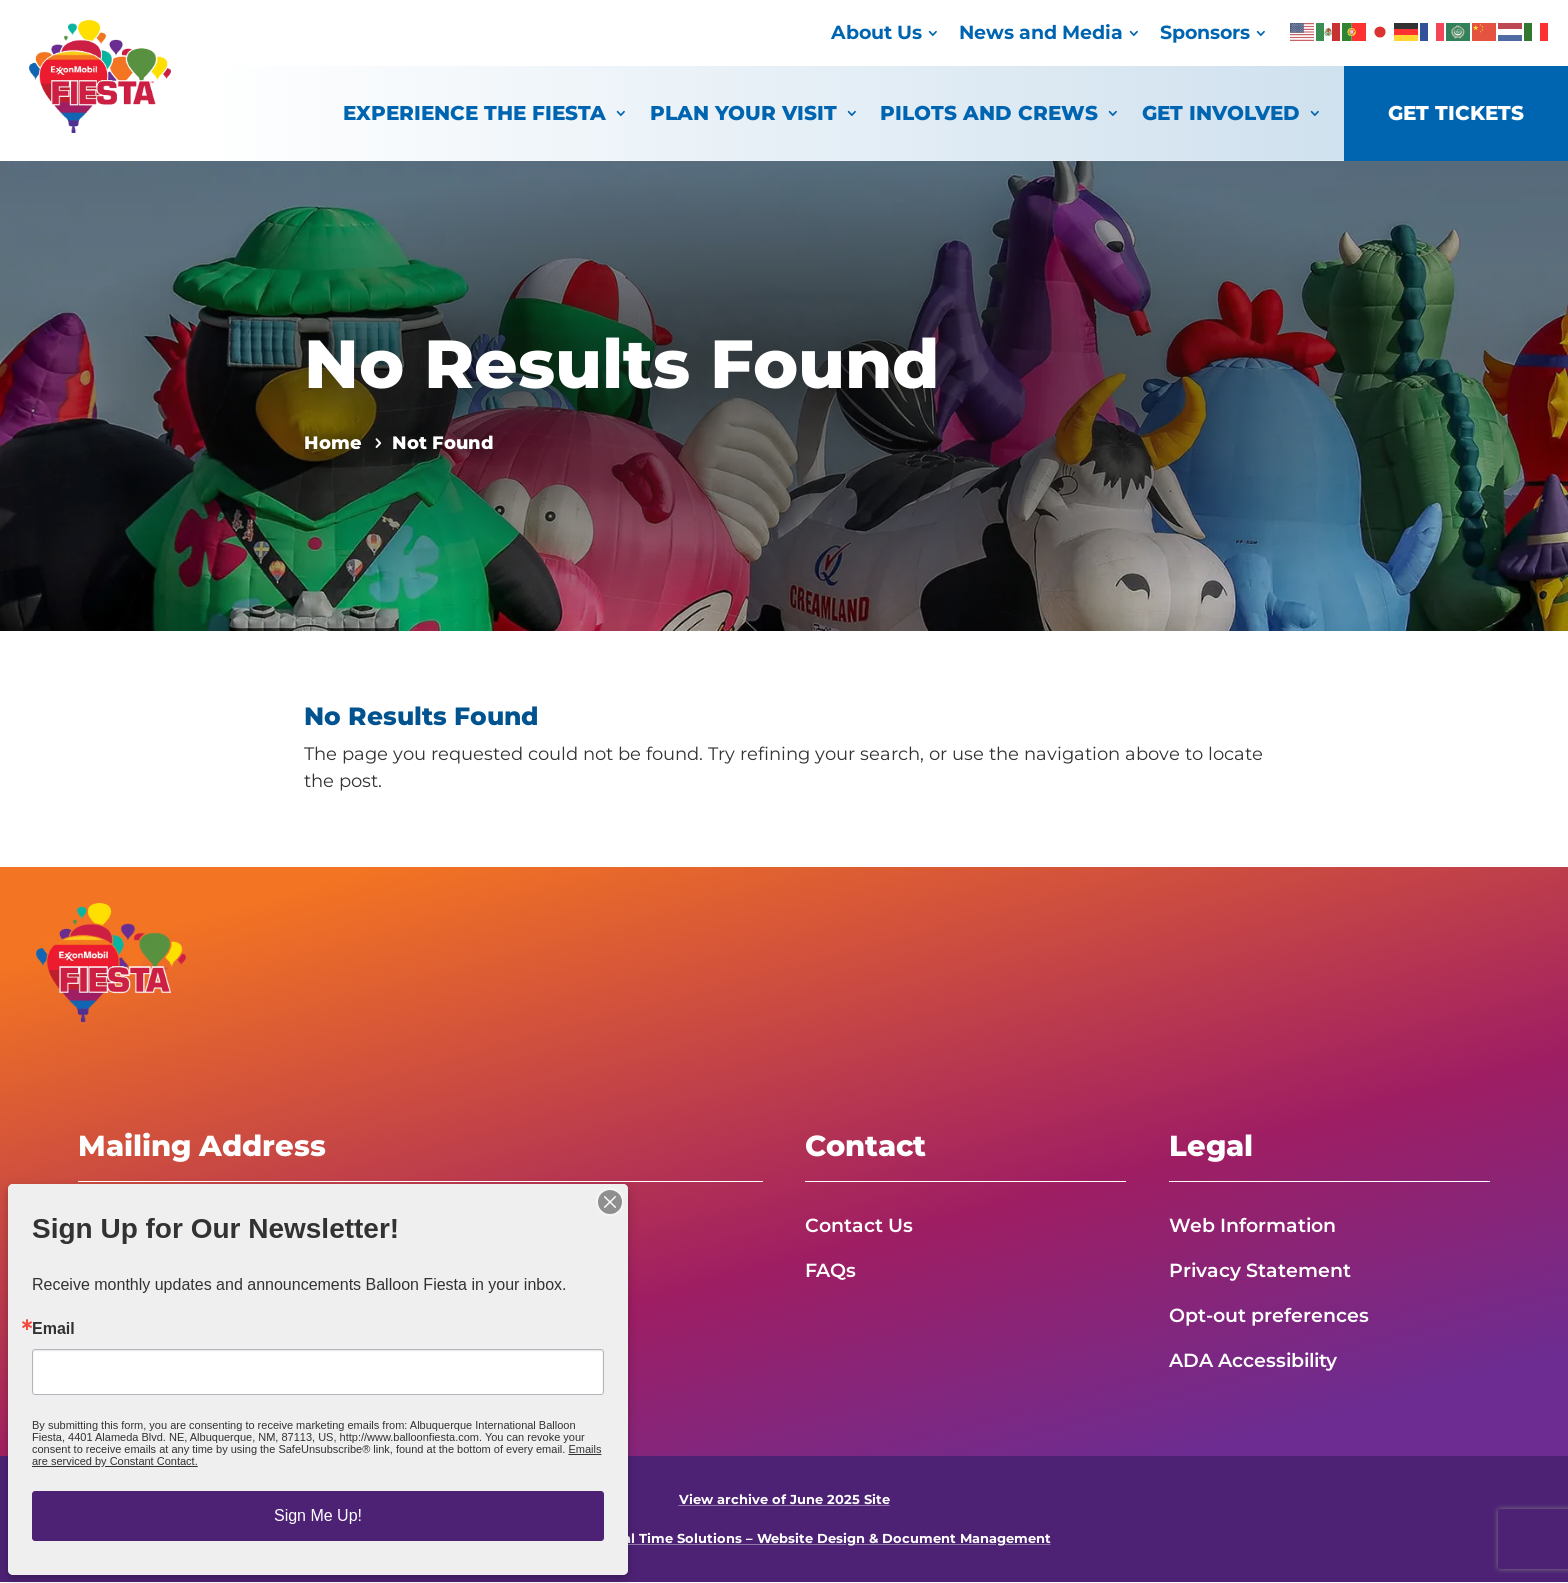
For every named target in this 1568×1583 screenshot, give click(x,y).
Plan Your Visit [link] (743, 112)
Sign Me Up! (318, 1515)
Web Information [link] (1257, 1225)
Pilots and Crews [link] (989, 112)
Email (53, 1329)
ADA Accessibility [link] (1259, 1361)
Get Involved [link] (1221, 112)
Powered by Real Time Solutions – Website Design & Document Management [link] (784, 1539)
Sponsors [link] (1205, 32)
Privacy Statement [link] (1264, 1270)
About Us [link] (876, 32)
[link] (100, 127)
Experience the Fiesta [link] (474, 112)
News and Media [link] (1041, 32)
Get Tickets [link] (1456, 112)
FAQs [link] (832, 1270)
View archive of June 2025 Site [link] (784, 1500)
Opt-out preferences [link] (1273, 1316)
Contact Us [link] (861, 1225)
